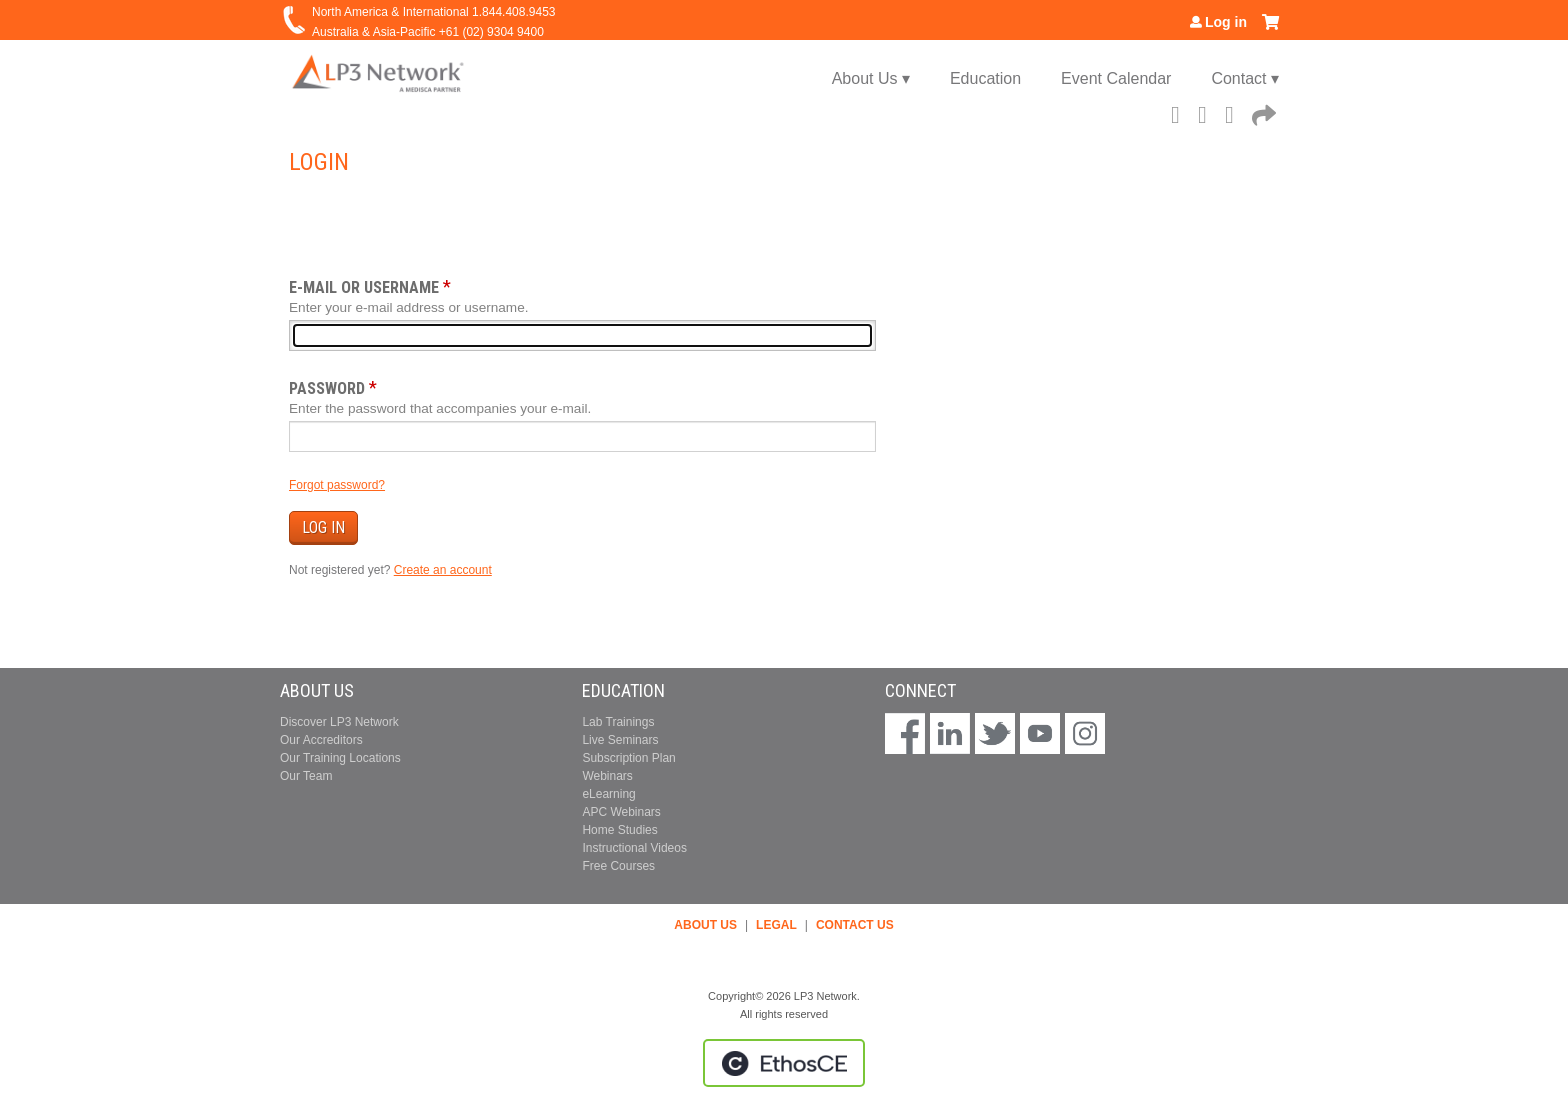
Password (327, 388)
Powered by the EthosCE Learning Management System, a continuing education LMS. (784, 1063)
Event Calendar (1116, 78)
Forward (1262, 112)
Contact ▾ (1245, 78)
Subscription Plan (628, 758)
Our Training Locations (340, 758)
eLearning (608, 794)
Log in (1226, 22)
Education (985, 78)
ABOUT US (705, 925)
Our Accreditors (321, 740)
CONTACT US (855, 925)
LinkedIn (1235, 112)
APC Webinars (621, 812)
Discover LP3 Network (339, 722)
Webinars (607, 776)
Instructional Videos (634, 848)
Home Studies (619, 830)
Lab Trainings (618, 722)
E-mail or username (364, 287)
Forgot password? (337, 485)
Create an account (443, 570)
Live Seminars (620, 740)
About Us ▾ (871, 78)
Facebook (1181, 112)
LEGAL (776, 925)
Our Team (306, 776)
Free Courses (618, 866)
